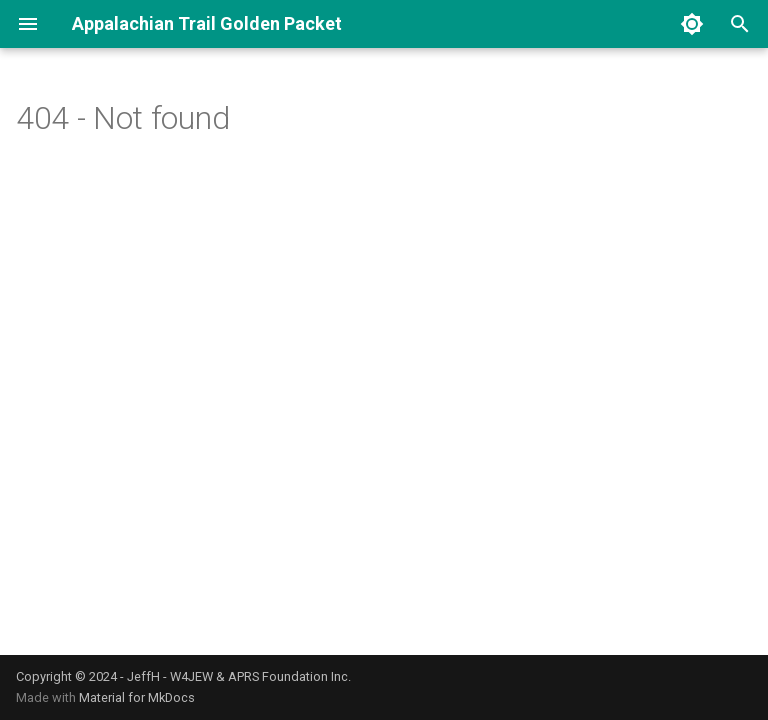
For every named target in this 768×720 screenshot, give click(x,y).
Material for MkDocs (137, 697)
